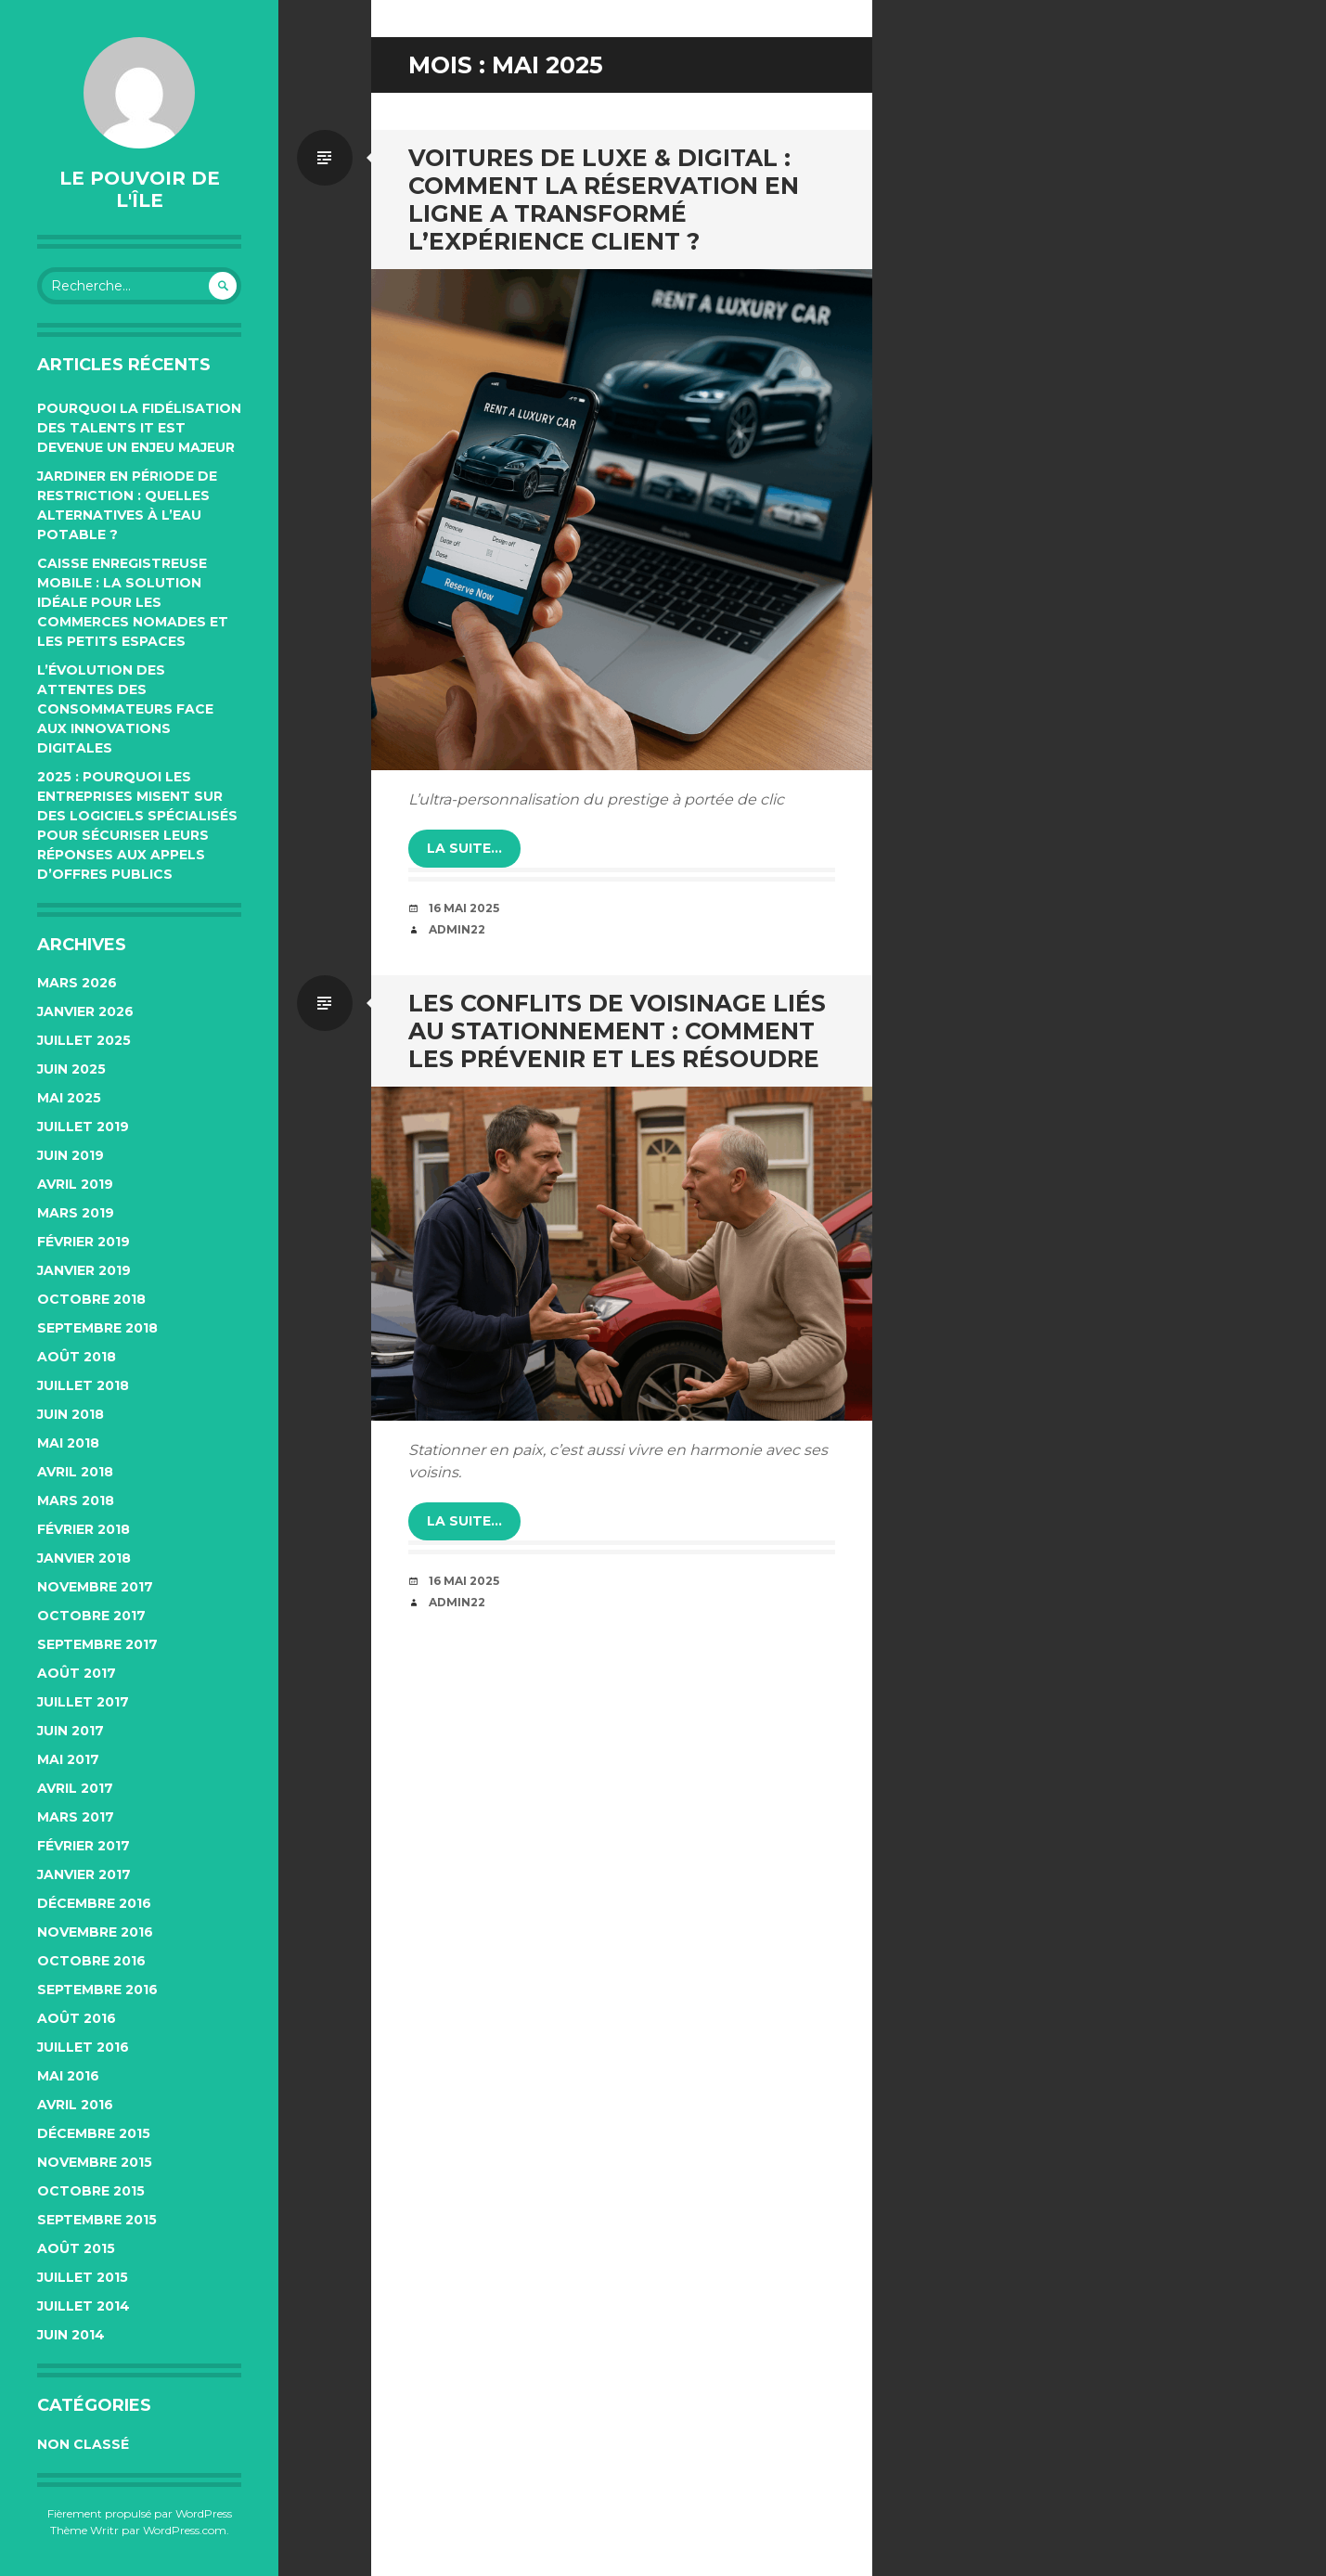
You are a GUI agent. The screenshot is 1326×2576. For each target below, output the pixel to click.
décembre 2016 (94, 1903)
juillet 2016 (83, 2047)
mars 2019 (75, 1212)
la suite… (464, 848)
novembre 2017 (95, 1586)
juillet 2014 (83, 2306)
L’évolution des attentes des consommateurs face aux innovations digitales (125, 709)
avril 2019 (75, 1184)
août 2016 (76, 2018)
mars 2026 (77, 982)
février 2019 (83, 1241)
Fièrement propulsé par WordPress (139, 2513)
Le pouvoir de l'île (139, 189)
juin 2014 (71, 2334)
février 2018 (83, 1529)
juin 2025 (71, 1069)
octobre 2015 (91, 2191)
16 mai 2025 (464, 908)
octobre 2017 (91, 1615)
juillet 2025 (84, 1040)
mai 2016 (68, 2075)
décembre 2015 (93, 2133)
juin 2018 (70, 1414)
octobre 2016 (91, 1960)
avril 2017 (75, 1788)
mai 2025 (69, 1097)
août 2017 (76, 1673)
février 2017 (83, 1845)
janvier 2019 (84, 1270)
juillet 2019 (83, 1126)
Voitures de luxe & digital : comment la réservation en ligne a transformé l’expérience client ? (603, 199)
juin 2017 (70, 1730)
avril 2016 (75, 2104)
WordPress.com (184, 2530)
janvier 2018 (84, 1558)
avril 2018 (75, 1471)
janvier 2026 (85, 1011)
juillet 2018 (83, 1385)
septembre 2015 (97, 2219)
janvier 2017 (84, 1874)
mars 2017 (75, 1817)
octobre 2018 (91, 1299)
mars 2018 (75, 1500)
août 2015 (76, 2248)
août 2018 (76, 1356)
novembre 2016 (95, 1932)
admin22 (457, 929)
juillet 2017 (83, 1702)
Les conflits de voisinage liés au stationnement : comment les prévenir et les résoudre (617, 1031)
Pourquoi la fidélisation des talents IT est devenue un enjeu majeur (139, 428)
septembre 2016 (97, 1989)
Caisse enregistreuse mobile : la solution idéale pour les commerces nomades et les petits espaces (132, 602)
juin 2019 (70, 1155)
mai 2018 (68, 1443)
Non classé (83, 2444)
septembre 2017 (97, 1644)
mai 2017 (68, 1759)
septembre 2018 (97, 1328)
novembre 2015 (94, 2162)
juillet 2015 (82, 2277)
